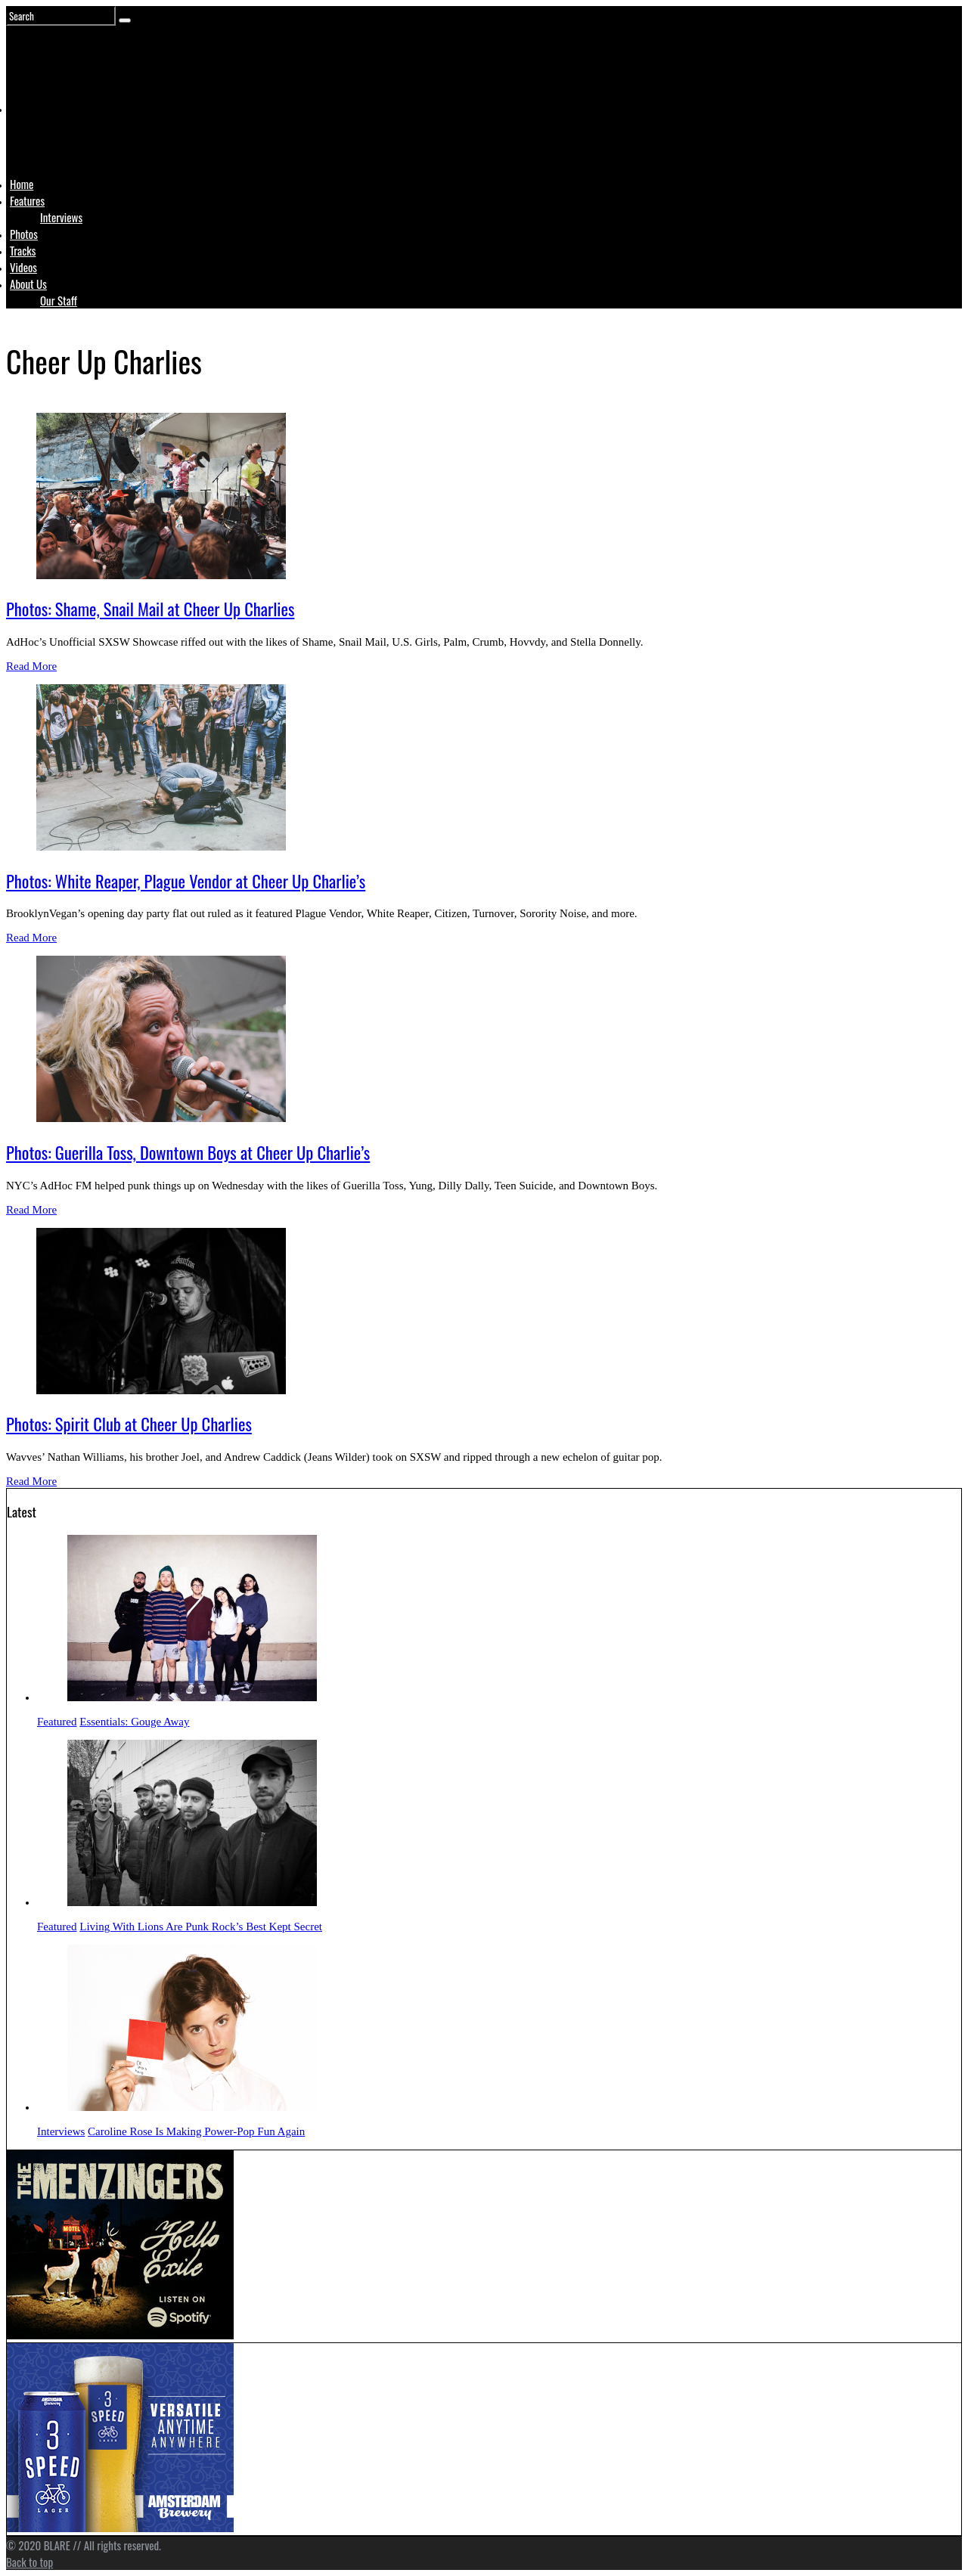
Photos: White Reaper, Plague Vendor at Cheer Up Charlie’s (185, 881)
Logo (47, 137)
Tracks (23, 250)
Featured (56, 1722)
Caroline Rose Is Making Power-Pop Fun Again (196, 2131)
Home (21, 183)
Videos (23, 267)
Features (27, 200)
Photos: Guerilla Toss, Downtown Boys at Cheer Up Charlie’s (188, 1152)
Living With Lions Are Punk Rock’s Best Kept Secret (200, 1926)
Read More (31, 666)
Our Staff (58, 300)
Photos (24, 233)
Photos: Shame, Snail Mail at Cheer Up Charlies (150, 609)
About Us (28, 283)
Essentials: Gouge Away (134, 1722)
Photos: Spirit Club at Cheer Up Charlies (129, 1424)
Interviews (61, 217)
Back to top (29, 2561)
